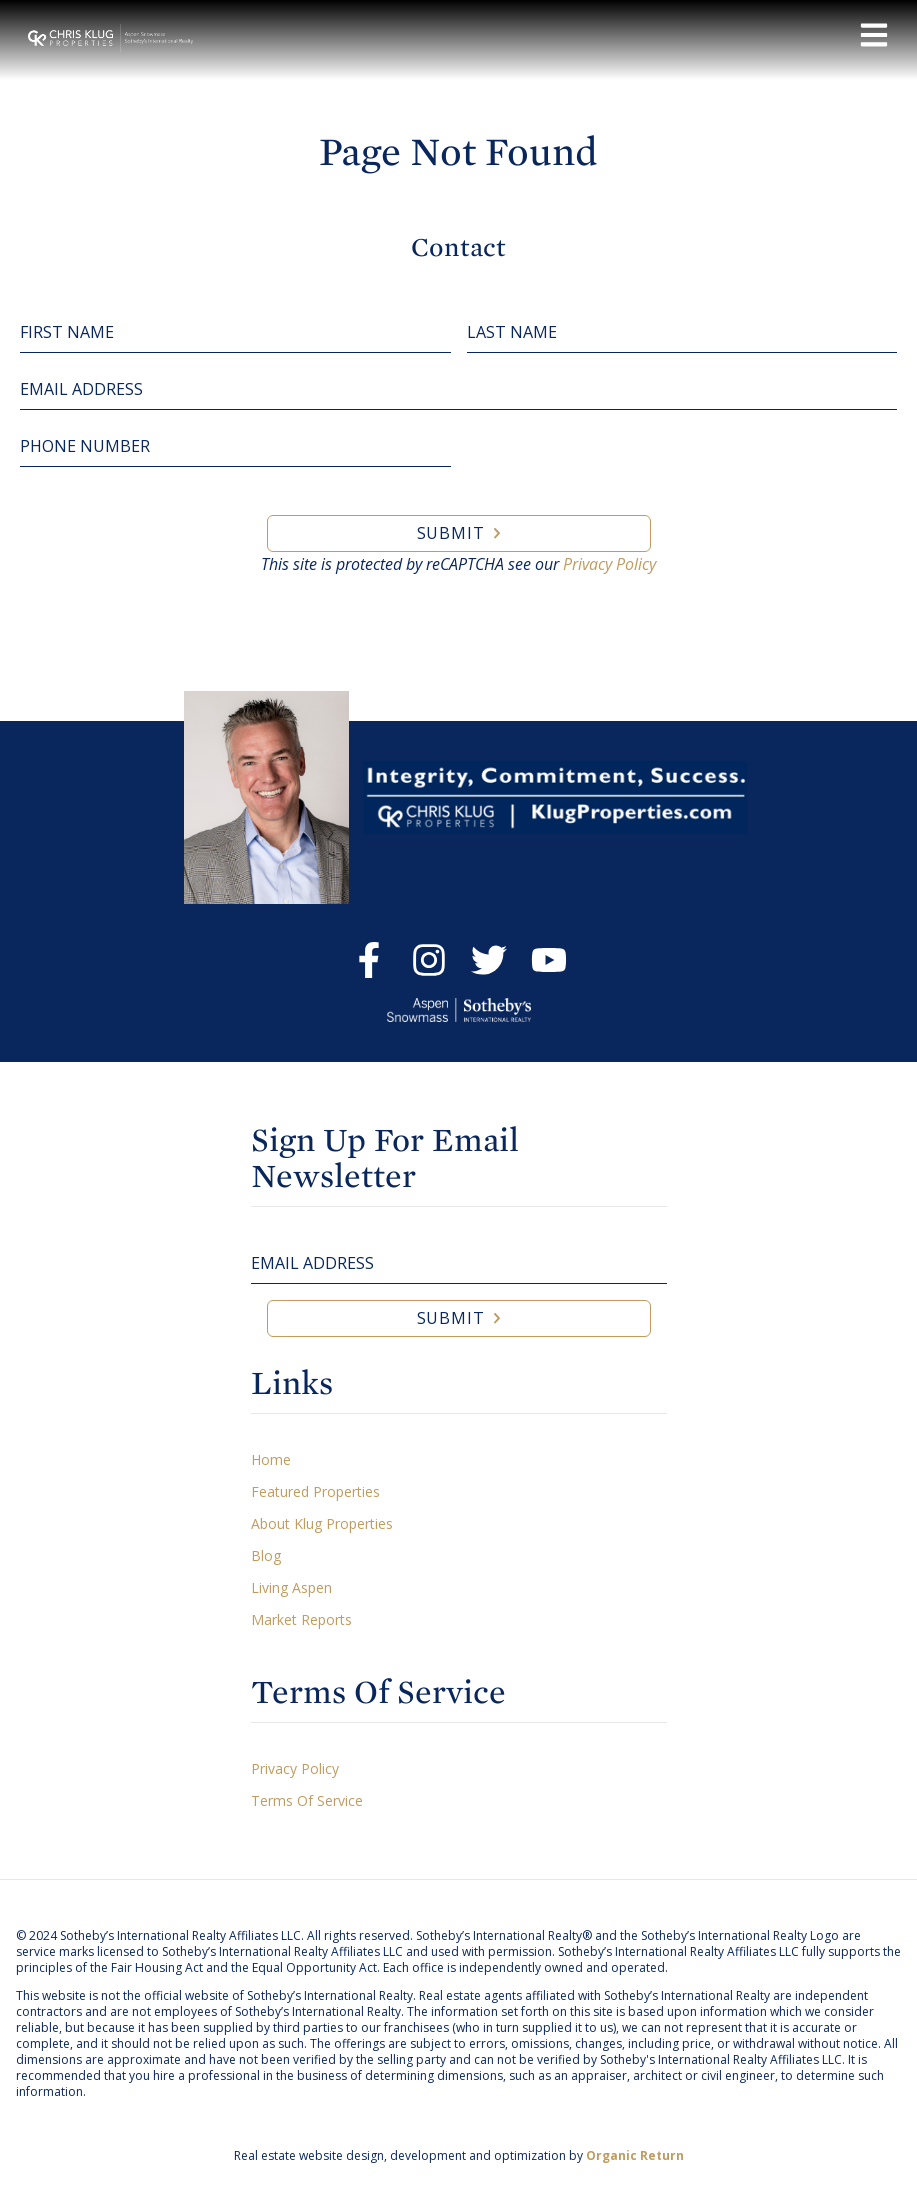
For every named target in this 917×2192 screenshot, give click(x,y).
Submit (451, 533)
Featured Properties (315, 1491)
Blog (266, 1555)
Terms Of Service (307, 1800)
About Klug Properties (322, 1523)
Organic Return (635, 2155)
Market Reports (301, 1619)
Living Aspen (291, 1587)
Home (271, 1459)
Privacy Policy (609, 564)
